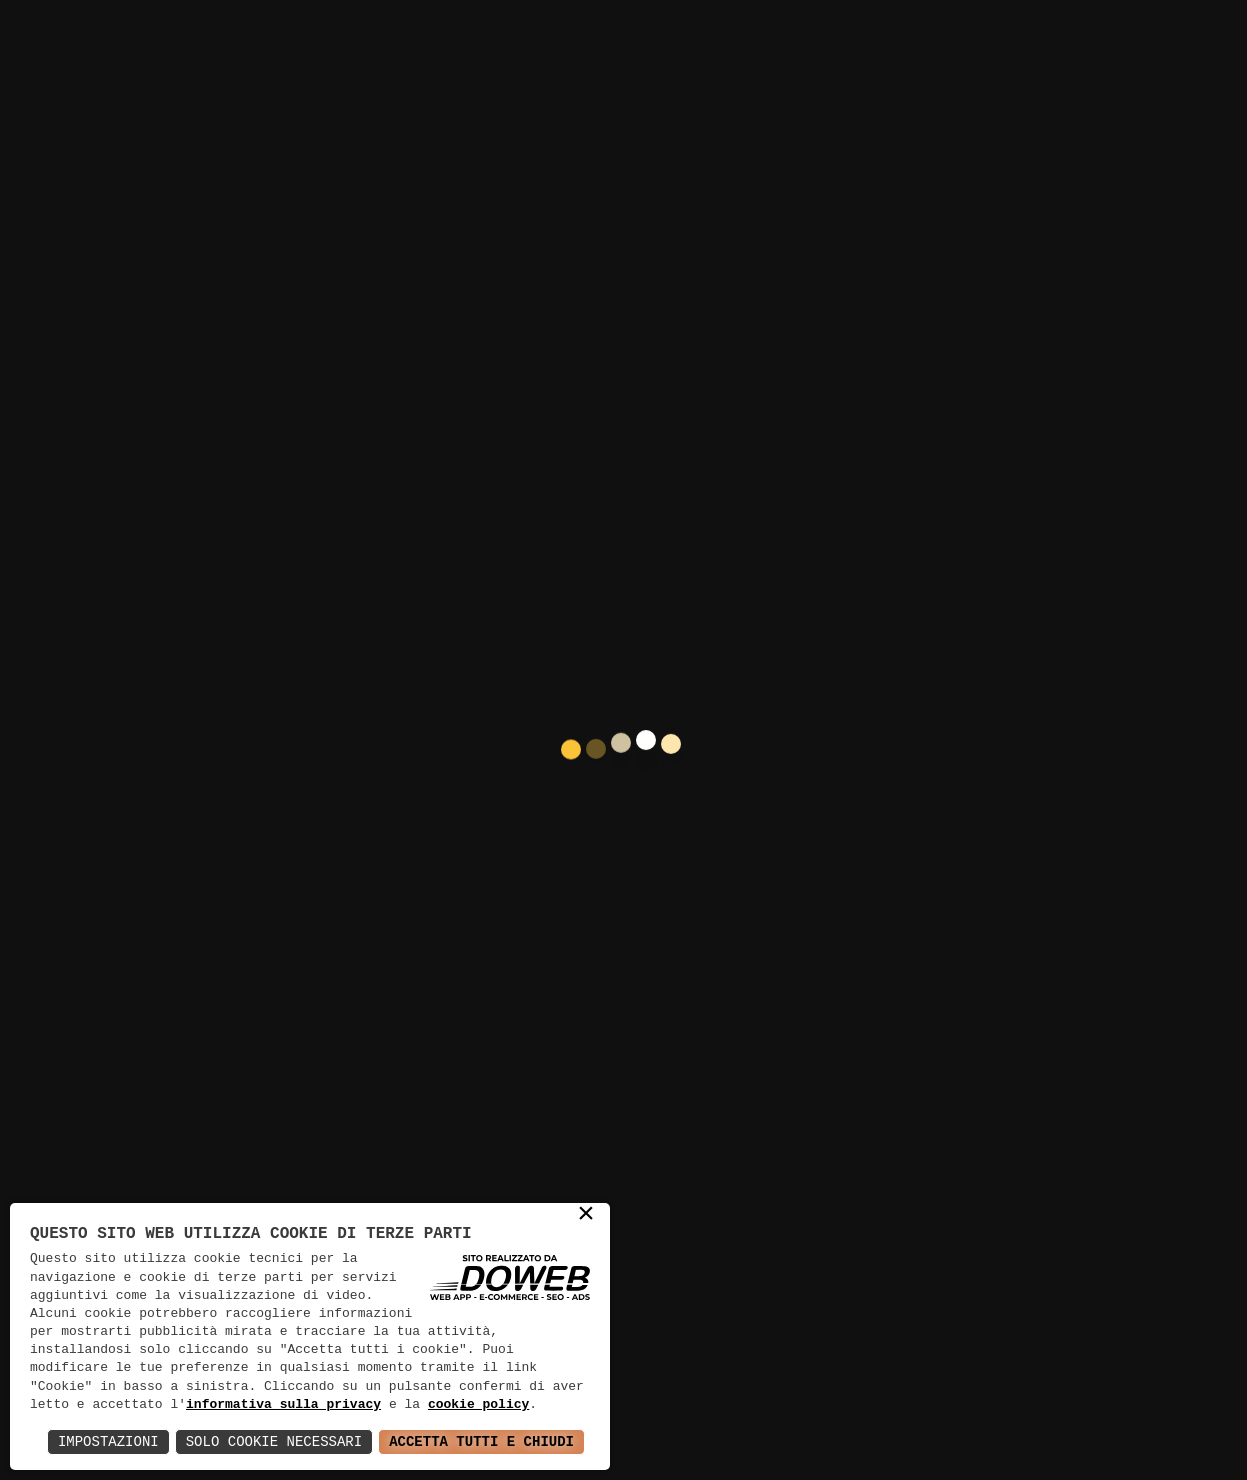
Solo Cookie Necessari (274, 1441)
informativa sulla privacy (283, 1405)
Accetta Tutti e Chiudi (481, 1441)
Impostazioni (108, 1441)
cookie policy (478, 1405)
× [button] (586, 1215)
